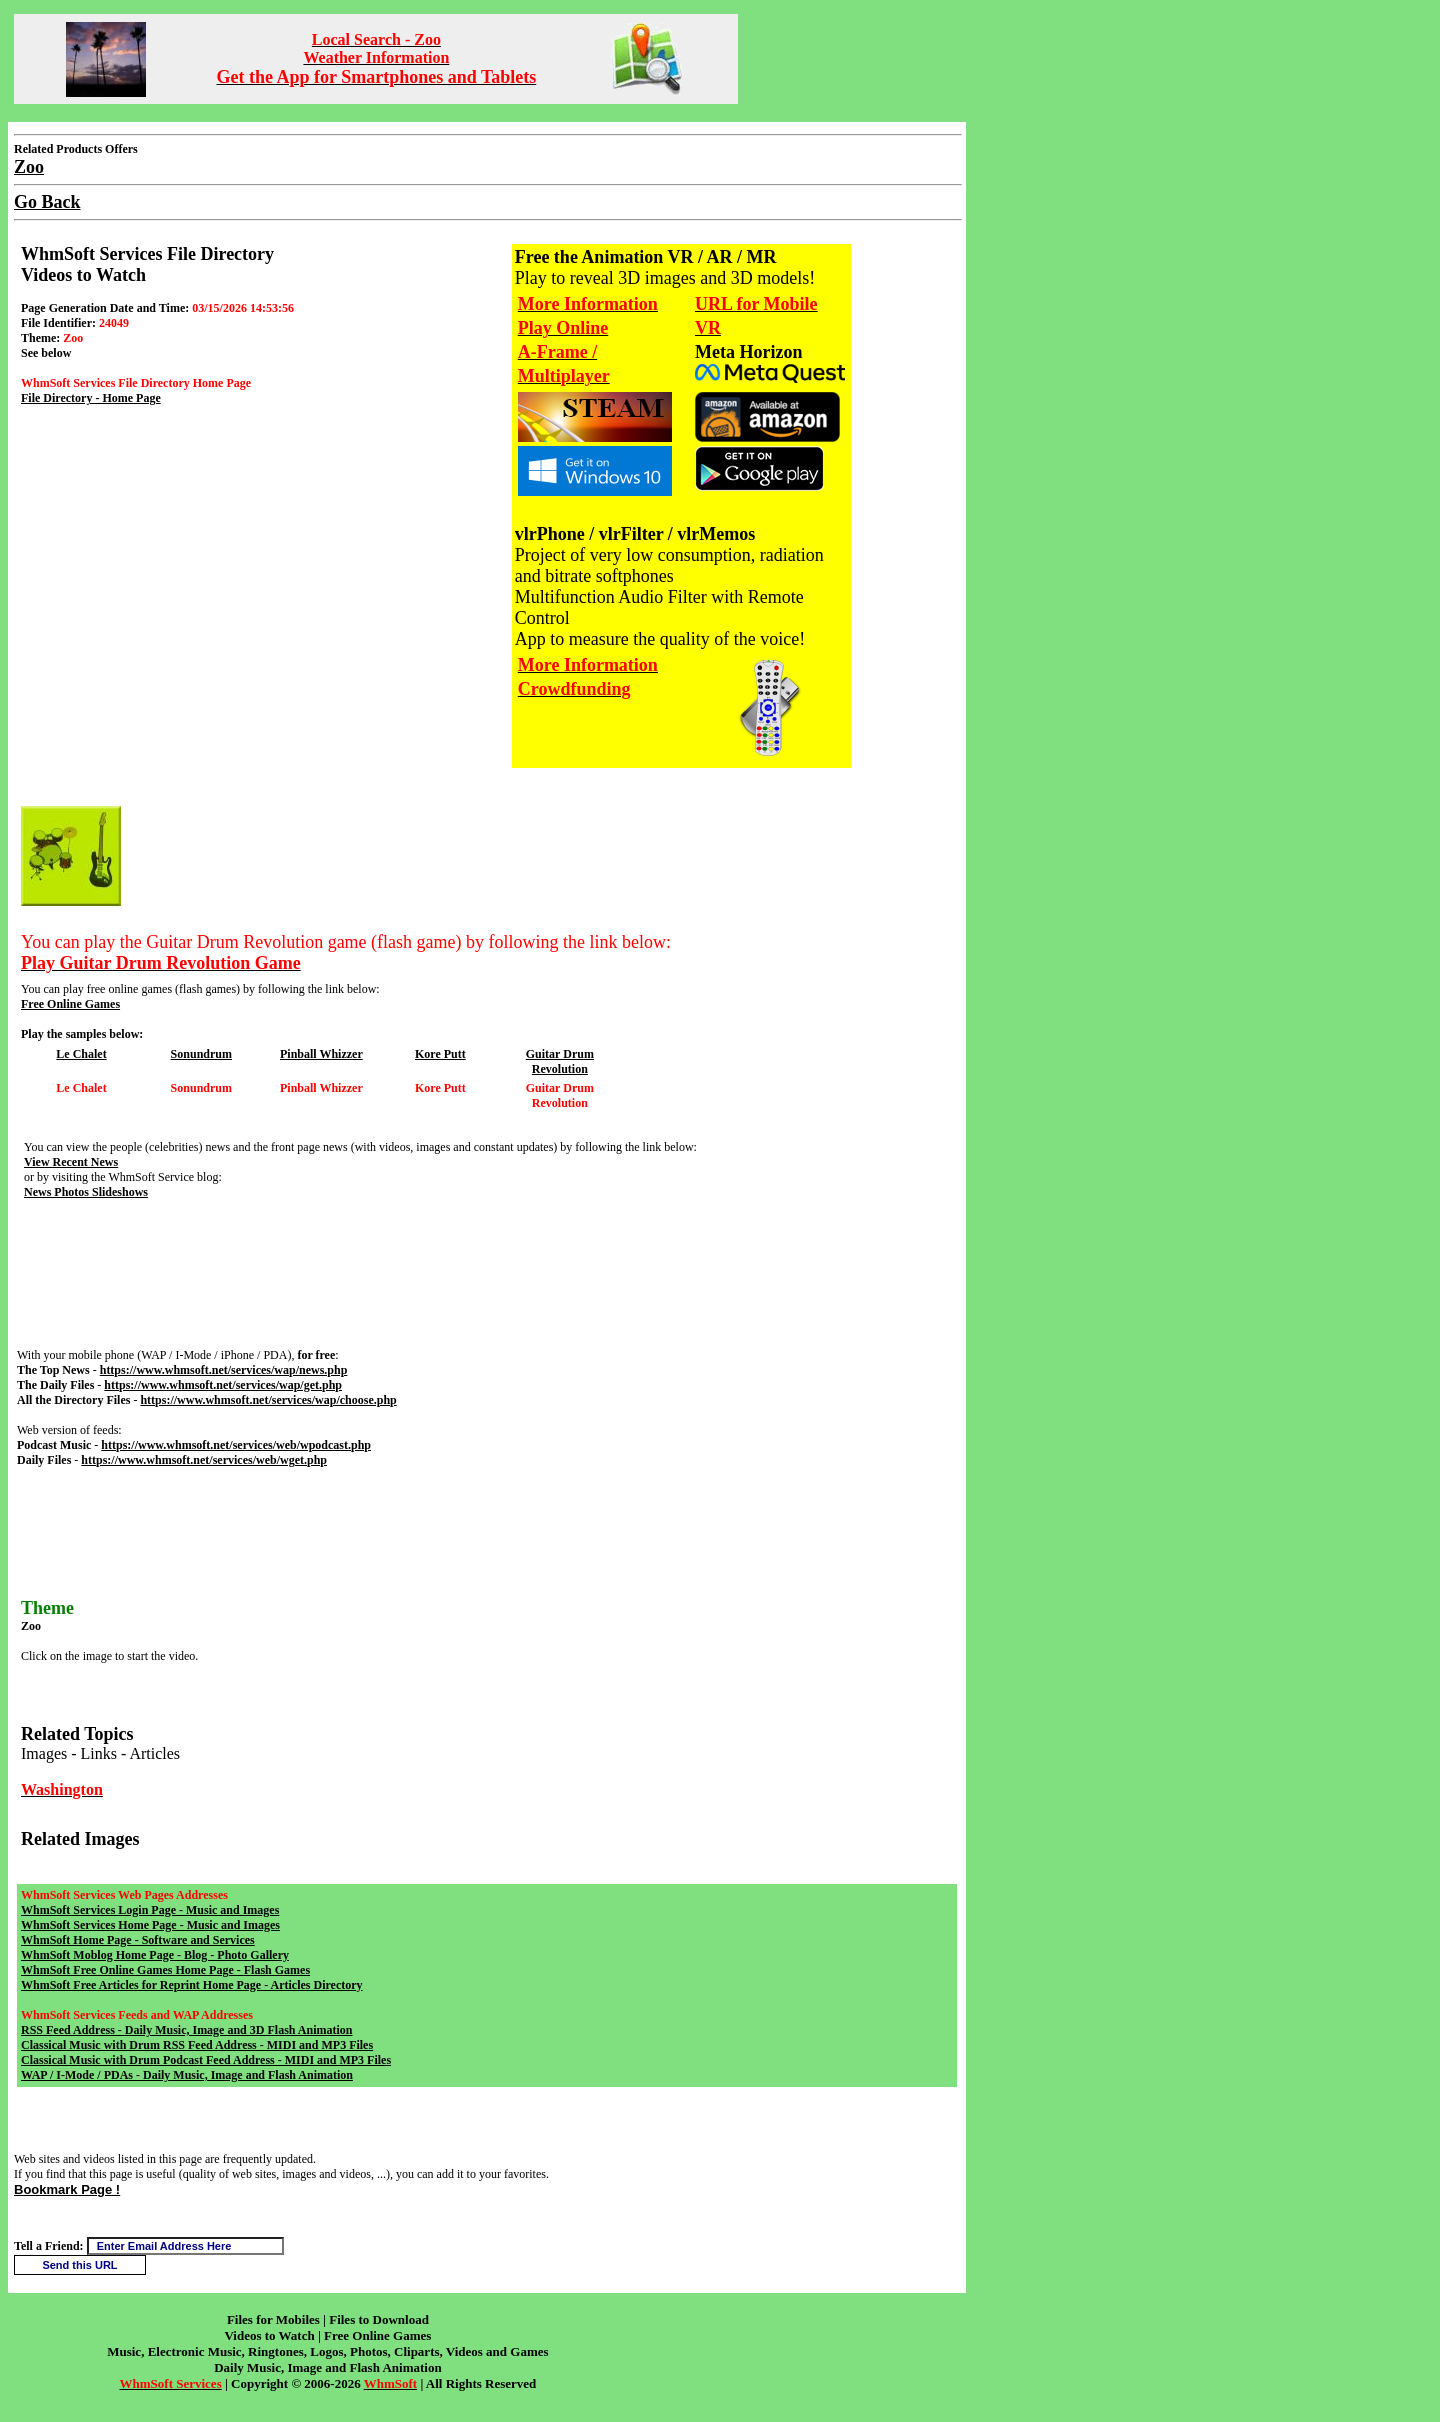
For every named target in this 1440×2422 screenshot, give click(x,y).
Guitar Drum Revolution (560, 1061)
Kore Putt (440, 1054)
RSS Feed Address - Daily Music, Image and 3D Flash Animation (186, 2030)
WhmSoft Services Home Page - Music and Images (150, 1925)
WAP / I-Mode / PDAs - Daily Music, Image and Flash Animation (187, 2075)
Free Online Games (70, 1004)
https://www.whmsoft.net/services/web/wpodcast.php (236, 1445)
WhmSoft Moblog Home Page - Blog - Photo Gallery (155, 1955)
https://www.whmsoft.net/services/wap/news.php (224, 1370)
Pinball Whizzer (321, 1054)
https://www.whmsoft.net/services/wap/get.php (223, 1385)
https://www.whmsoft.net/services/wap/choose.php (268, 1400)
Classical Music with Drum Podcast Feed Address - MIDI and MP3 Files (206, 2060)
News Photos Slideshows (86, 1192)
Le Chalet (81, 1054)
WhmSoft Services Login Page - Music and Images (150, 1910)
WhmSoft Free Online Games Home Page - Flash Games (165, 1970)
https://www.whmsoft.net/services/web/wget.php (204, 1460)
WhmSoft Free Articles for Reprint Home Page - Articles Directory (192, 1985)
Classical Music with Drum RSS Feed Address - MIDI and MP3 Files (197, 2045)
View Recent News (71, 1162)
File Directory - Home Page (91, 398)
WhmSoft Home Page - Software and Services (138, 1940)
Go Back (47, 202)
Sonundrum (201, 1054)
